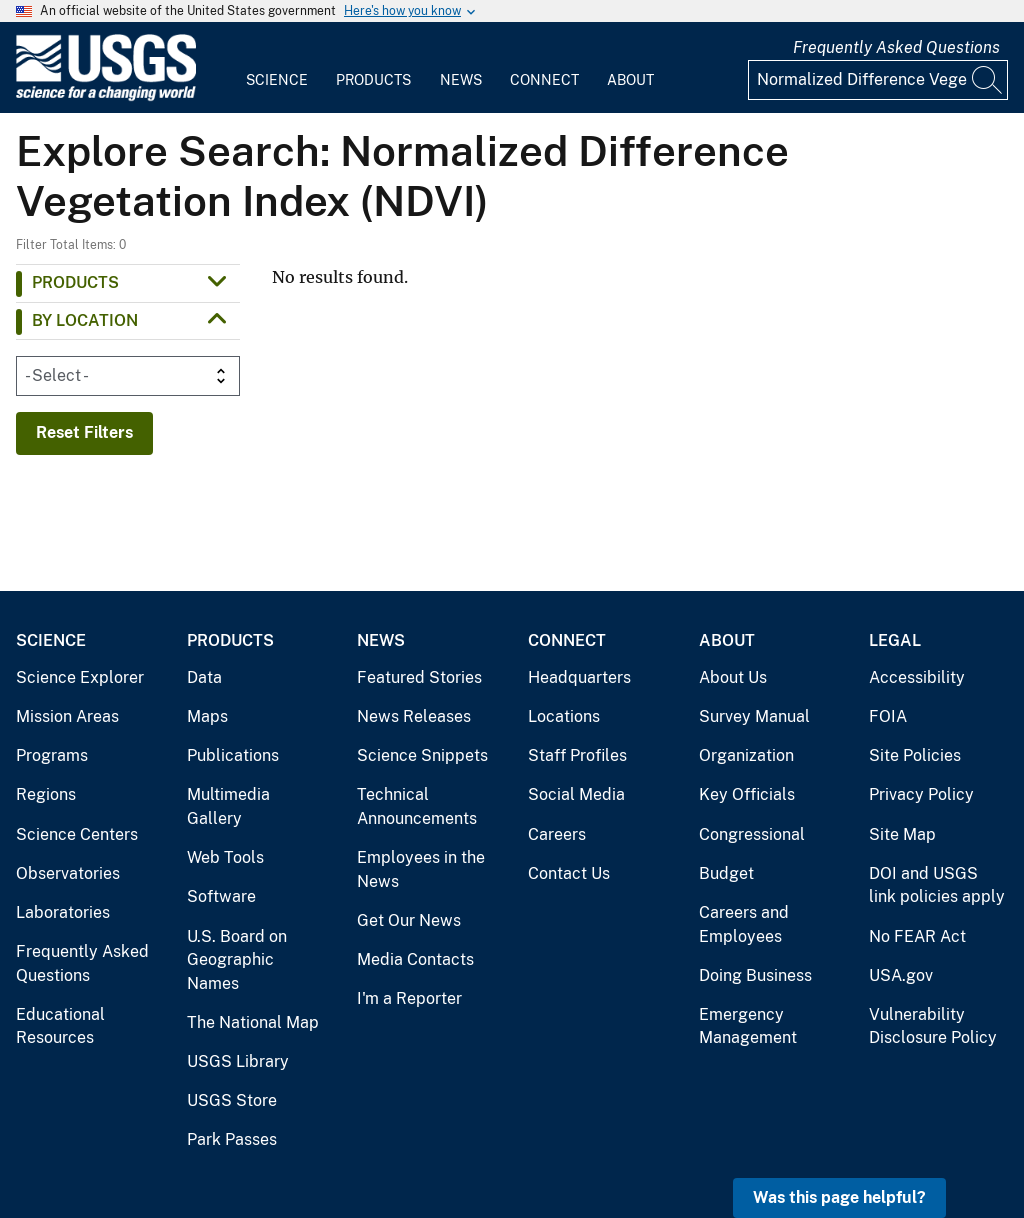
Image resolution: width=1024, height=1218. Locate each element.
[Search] (988, 80)
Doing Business (755, 975)
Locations (564, 716)
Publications (233, 755)
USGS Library (238, 1061)
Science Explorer (80, 677)
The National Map (253, 1022)
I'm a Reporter (409, 998)
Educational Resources (60, 1026)
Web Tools (225, 857)
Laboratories (63, 912)
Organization (746, 755)
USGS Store (232, 1100)
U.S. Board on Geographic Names (237, 960)
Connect (544, 80)
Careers (557, 834)
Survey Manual (754, 716)
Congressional (752, 834)
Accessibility (917, 677)
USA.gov (901, 975)
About (630, 80)
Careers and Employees (744, 924)
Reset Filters (84, 432)
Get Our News (409, 920)
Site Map (902, 834)
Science (277, 80)
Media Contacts (415, 959)
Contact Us (569, 873)
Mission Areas (67, 716)
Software (221, 896)
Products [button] (75, 282)
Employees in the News (421, 869)
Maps (207, 716)
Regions (46, 794)
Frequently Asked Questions (896, 47)
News (461, 80)
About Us (733, 677)
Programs (52, 755)
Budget (726, 873)
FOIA (888, 716)
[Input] (878, 80)
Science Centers (77, 834)
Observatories (68, 873)
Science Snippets (422, 755)
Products (373, 80)
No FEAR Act (917, 936)
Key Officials (747, 794)
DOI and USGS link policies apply (937, 885)
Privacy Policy (921, 794)
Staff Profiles (577, 755)
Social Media (576, 794)
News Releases (414, 716)
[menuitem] (277, 68)
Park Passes (232, 1139)
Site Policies (915, 755)
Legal (895, 640)
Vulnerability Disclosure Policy (933, 1026)
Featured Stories (419, 677)
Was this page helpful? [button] (839, 1197)
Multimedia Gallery (228, 806)
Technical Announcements (417, 806)
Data (204, 677)
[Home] (106, 96)
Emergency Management (748, 1026)
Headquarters (579, 677)
